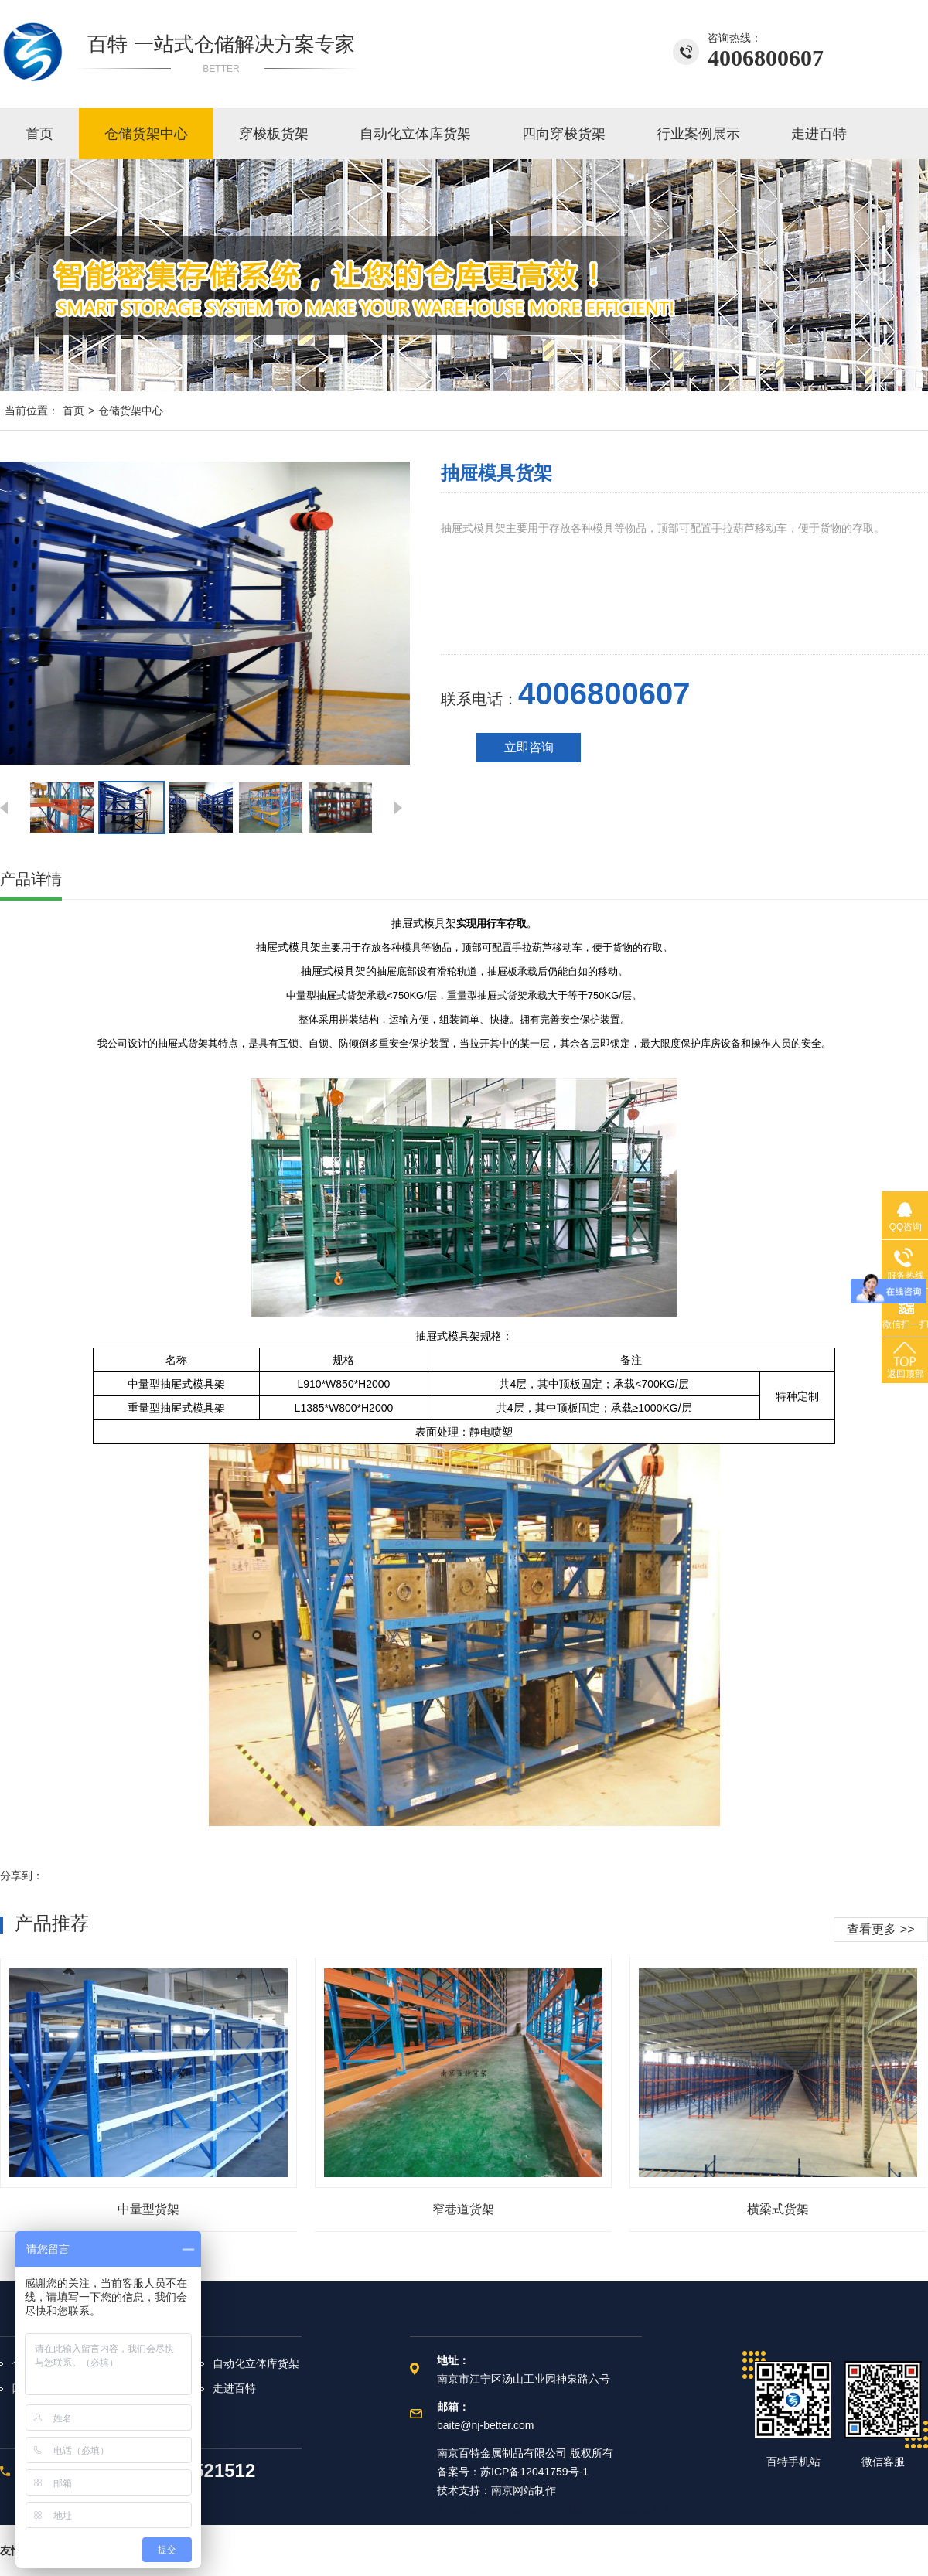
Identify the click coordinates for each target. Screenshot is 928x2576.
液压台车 (686, 2509)
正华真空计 (520, 2509)
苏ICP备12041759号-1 (534, 2471)
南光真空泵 (578, 2509)
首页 (39, 133)
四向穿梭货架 (564, 133)
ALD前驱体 (463, 2509)
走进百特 (819, 133)
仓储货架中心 (146, 133)
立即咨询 (529, 747)
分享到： (21, 1875)
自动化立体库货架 (415, 133)
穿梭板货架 (274, 133)
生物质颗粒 (635, 2509)
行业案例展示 (698, 133)
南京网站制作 (523, 2490)
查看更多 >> (880, 1929)
